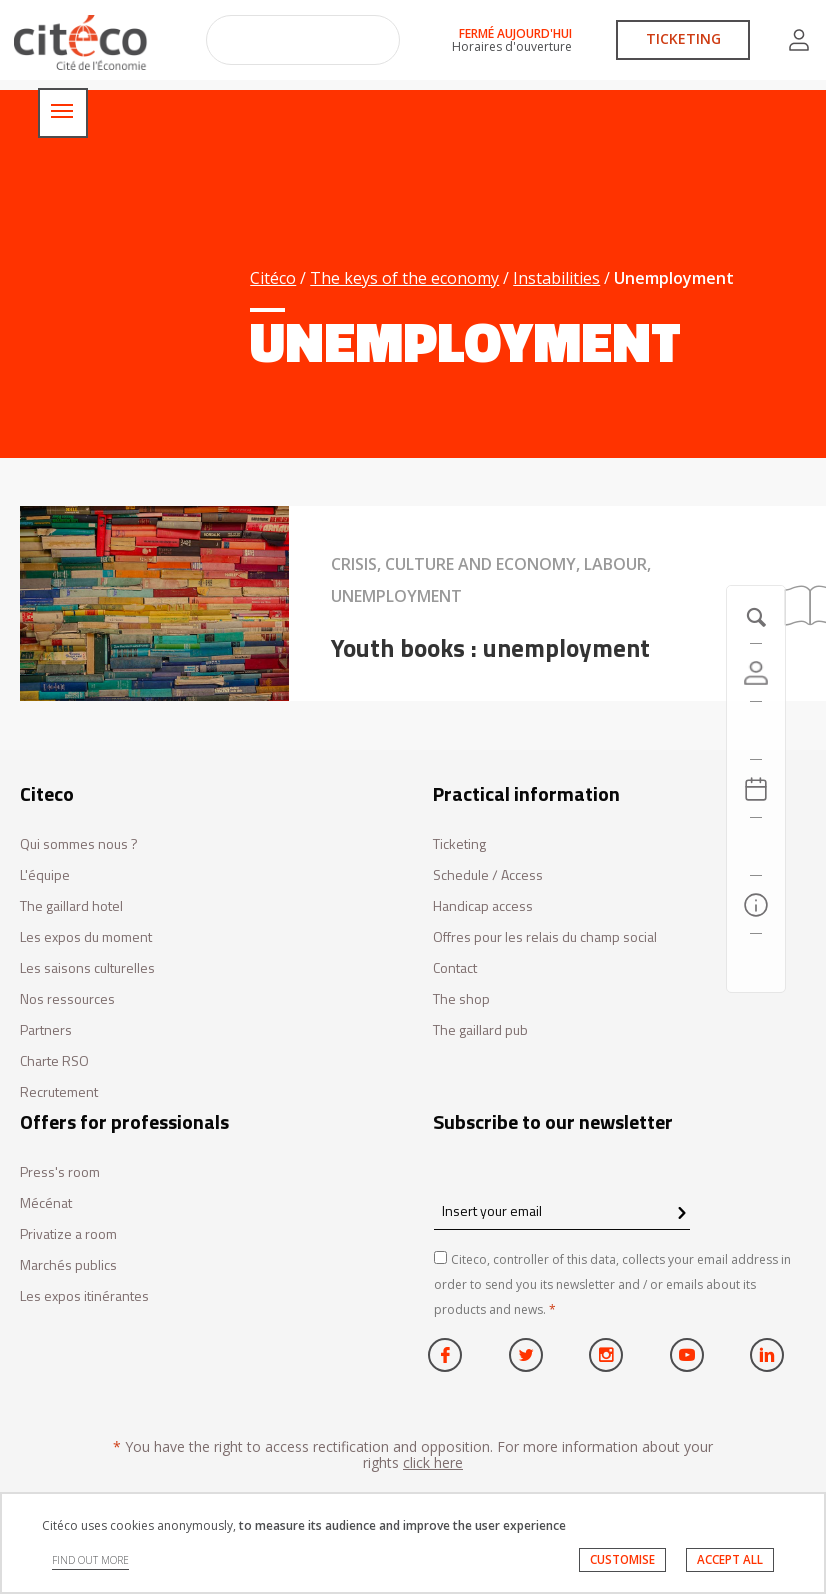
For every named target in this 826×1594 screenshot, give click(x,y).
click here (433, 1462)
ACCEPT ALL (730, 1559)
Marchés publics (68, 1265)
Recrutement (59, 1092)
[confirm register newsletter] (681, 1214)
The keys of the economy (404, 278)
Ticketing (459, 844)
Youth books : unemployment (490, 648)
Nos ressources (67, 999)
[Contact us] (756, 963)
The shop (461, 999)
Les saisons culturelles (87, 968)
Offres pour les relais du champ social (545, 937)
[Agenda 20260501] (756, 789)
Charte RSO (54, 1061)
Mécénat (46, 1203)
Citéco (273, 278)
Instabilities (556, 278)
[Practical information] (756, 905)
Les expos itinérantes (84, 1296)
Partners (46, 1030)
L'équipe (45, 875)
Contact (455, 968)
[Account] (756, 673)
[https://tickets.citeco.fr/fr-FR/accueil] (756, 731)
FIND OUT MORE (90, 1560)
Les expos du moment (86, 937)
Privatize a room (68, 1234)
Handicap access (483, 906)
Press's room (60, 1172)
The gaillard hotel (71, 906)
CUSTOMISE (622, 1559)
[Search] (756, 847)
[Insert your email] (562, 1210)
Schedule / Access (488, 875)
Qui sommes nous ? (79, 844)
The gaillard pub (480, 1030)
